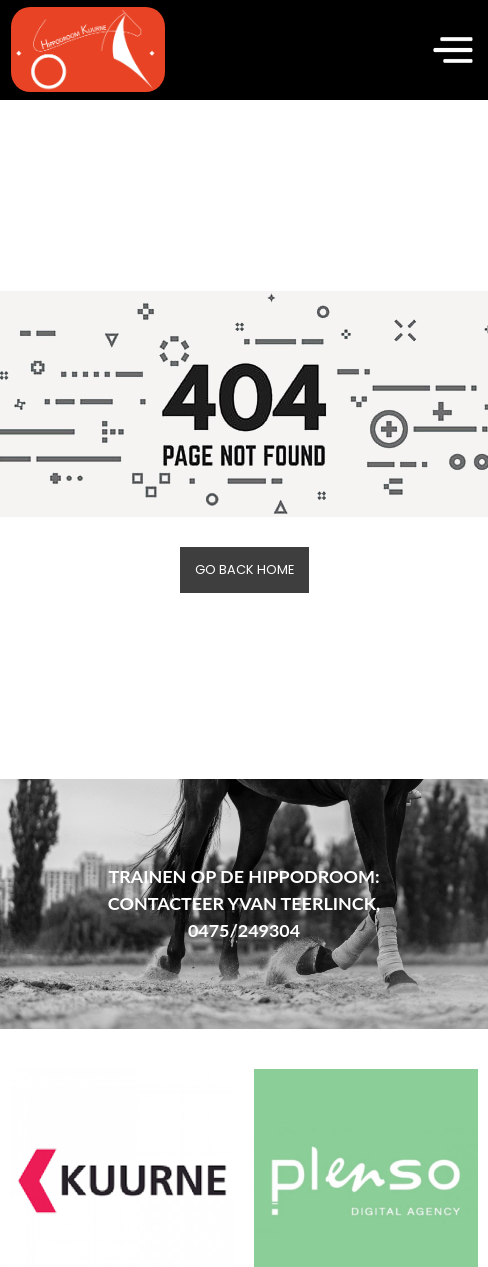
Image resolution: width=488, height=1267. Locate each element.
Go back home (244, 569)
